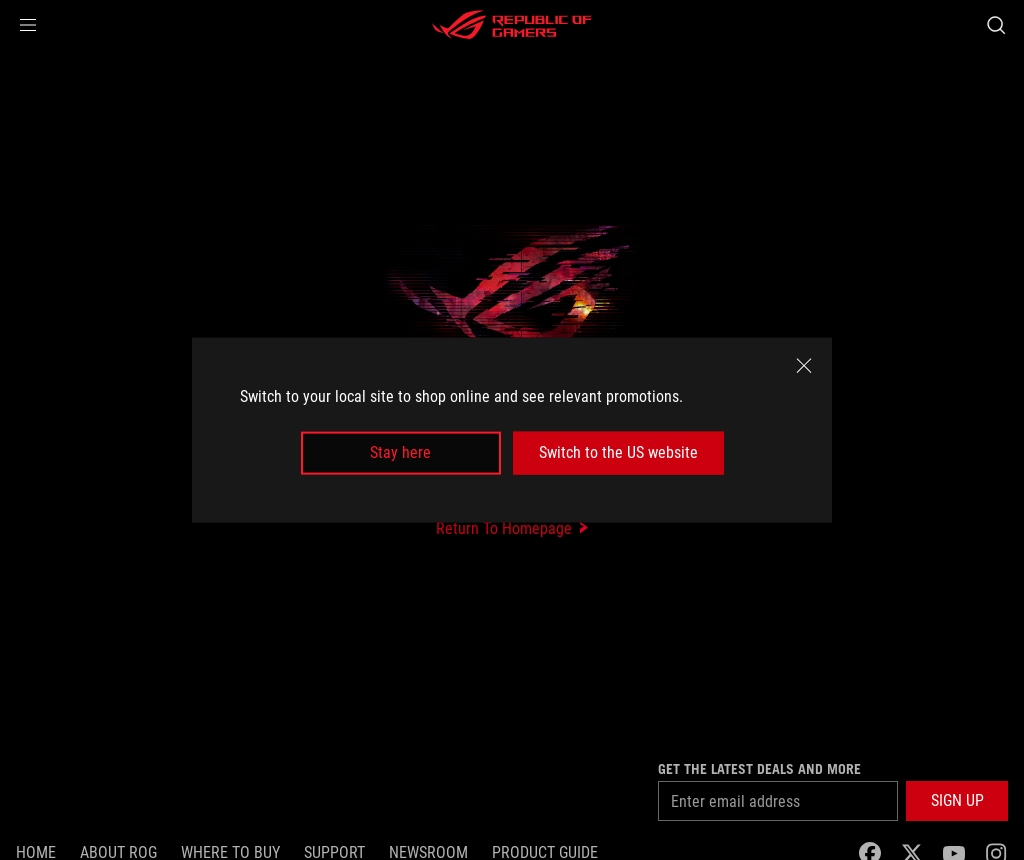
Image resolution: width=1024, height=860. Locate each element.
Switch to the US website (618, 452)
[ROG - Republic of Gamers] (512, 25)
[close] (804, 366)
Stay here (400, 452)
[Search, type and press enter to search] (996, 25)
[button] (28, 25)
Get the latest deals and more (759, 769)
